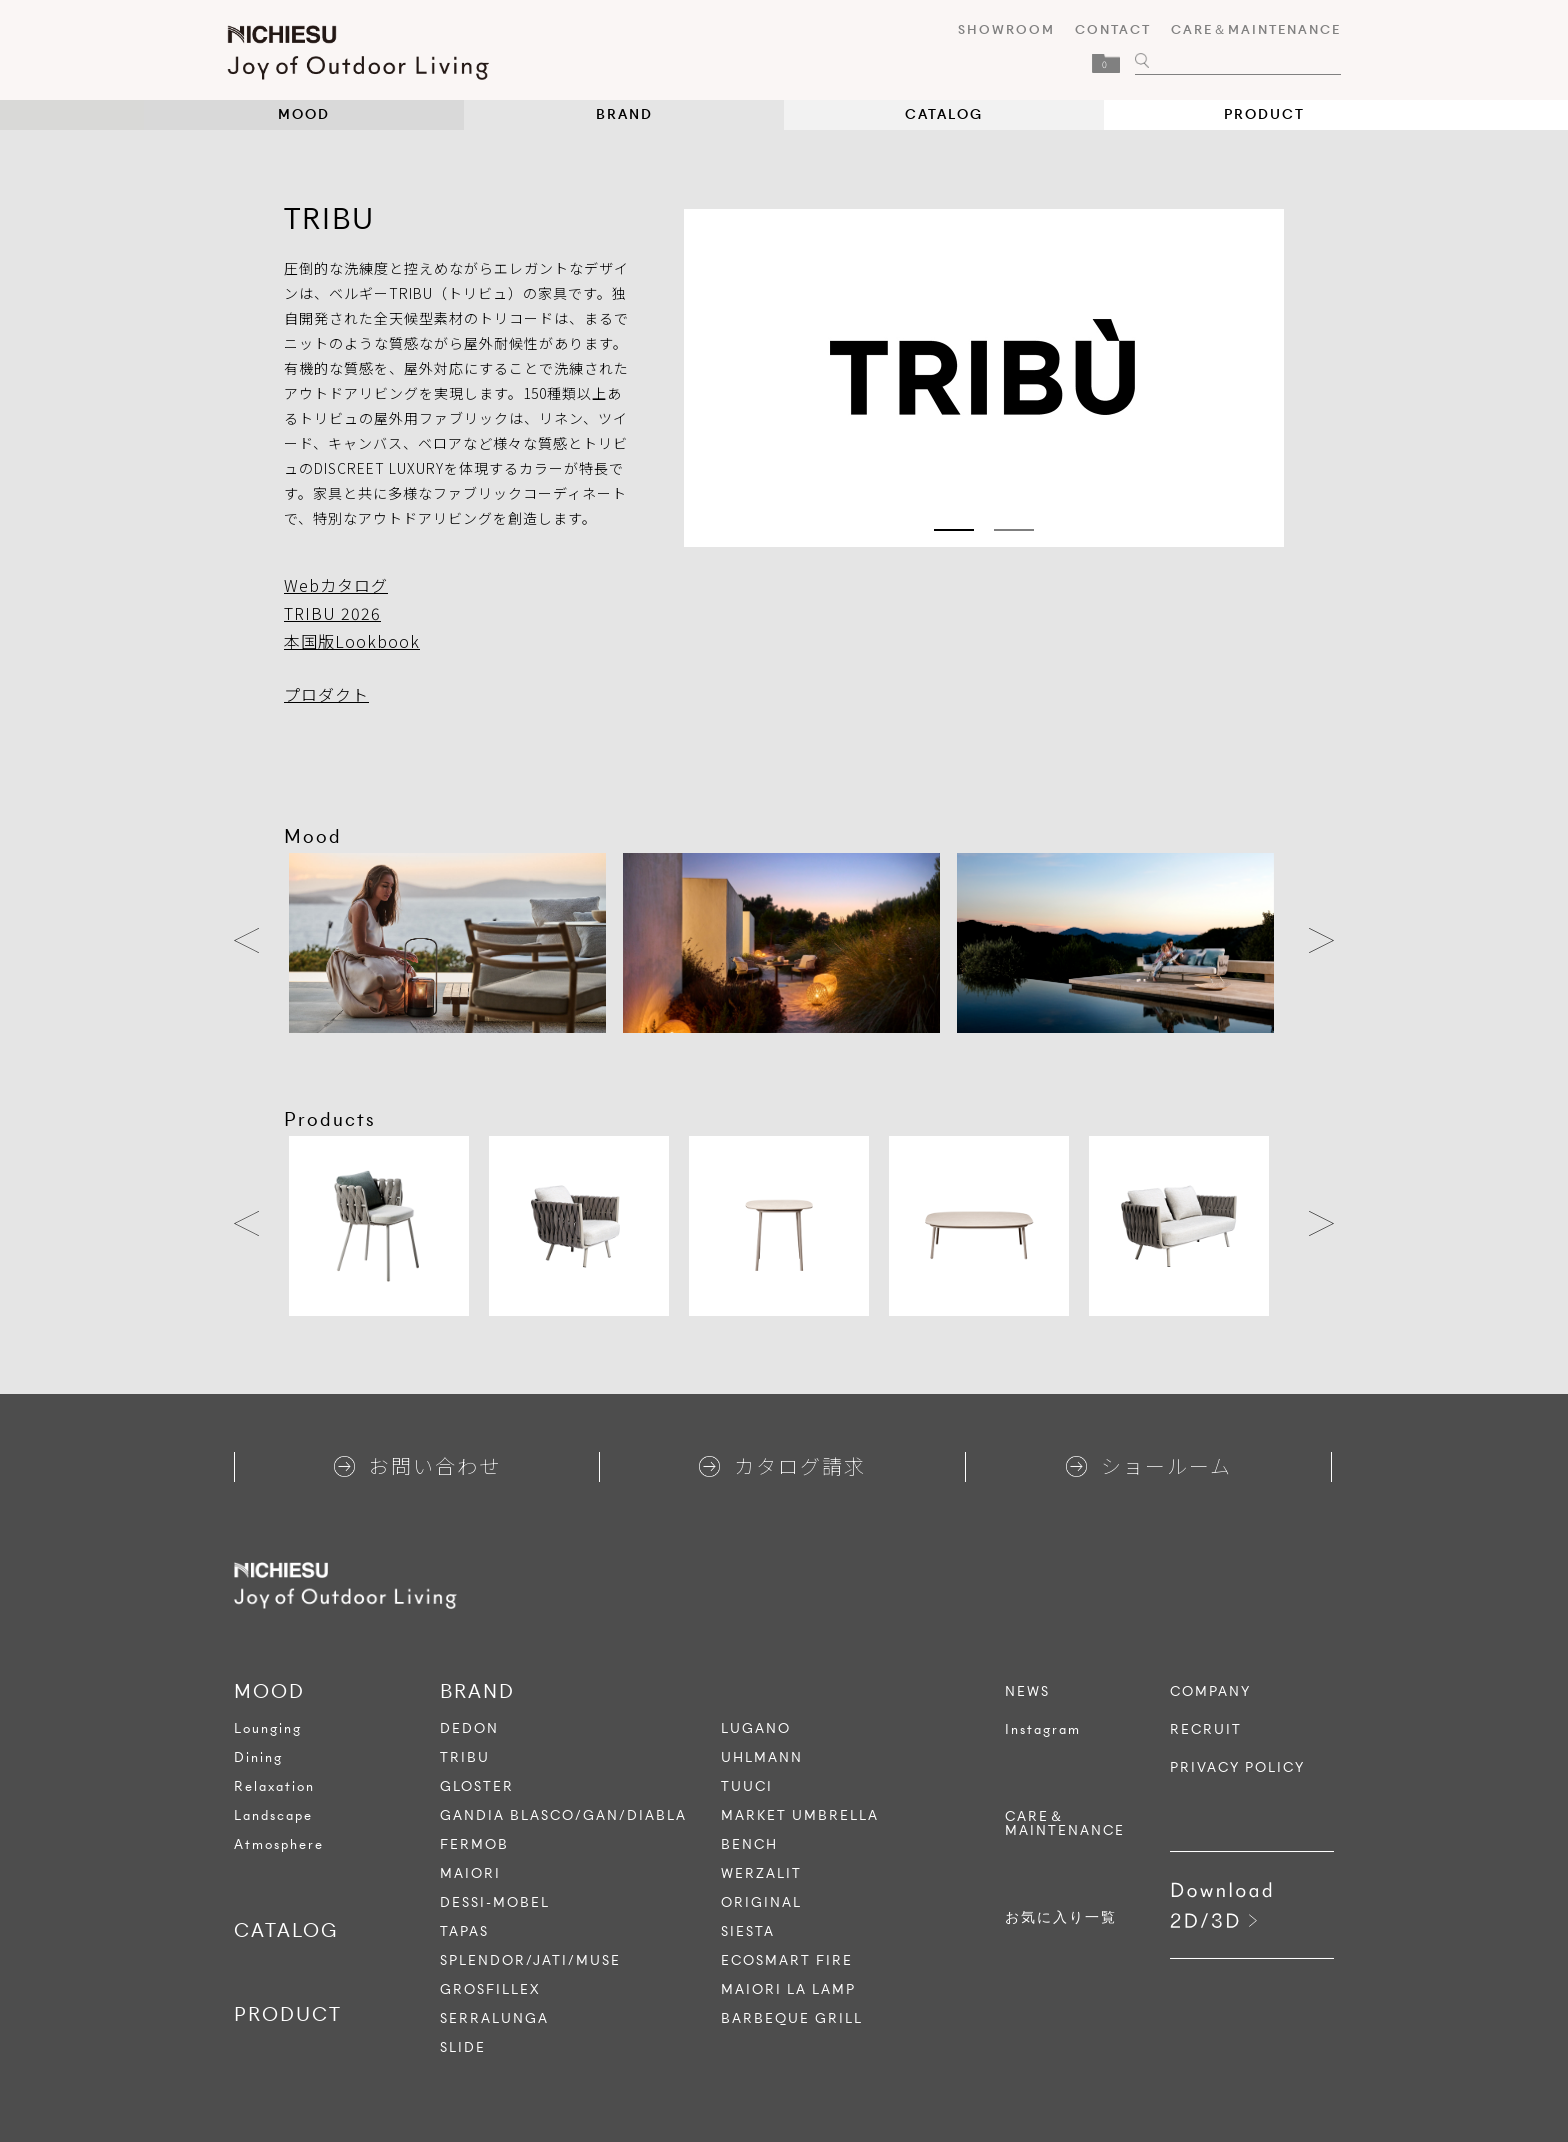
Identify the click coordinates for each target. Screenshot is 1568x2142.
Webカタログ (336, 585)
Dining (258, 1757)
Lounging (268, 1728)
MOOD (304, 114)
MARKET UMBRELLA (800, 1815)
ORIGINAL (761, 1902)
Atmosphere (279, 1844)
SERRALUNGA (494, 2018)
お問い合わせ (417, 1465)
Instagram (1043, 1730)
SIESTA (748, 1931)
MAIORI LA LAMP (788, 1989)
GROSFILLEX (490, 1989)
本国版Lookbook (352, 641)
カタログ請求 (782, 1465)
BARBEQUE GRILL (792, 2018)
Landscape (273, 1815)
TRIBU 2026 (332, 613)
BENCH (749, 1844)
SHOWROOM (999, 29)
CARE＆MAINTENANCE (1249, 29)
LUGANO (756, 1728)
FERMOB (474, 1844)
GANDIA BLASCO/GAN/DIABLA (563, 1815)
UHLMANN (762, 1757)
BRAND (624, 114)
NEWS (1027, 1692)
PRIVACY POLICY (1237, 1768)
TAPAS (464, 1931)
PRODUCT (1264, 114)
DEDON (469, 1728)
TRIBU (465, 1757)
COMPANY (1210, 1692)
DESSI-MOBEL (495, 1902)
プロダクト (326, 694)
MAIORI (470, 1873)
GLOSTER (477, 1786)
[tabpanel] (984, 378)
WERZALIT (761, 1873)
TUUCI (747, 1786)
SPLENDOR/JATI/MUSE (530, 1960)
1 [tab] (954, 530)
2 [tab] (1014, 530)
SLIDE (463, 2047)
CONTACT (1106, 29)
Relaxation (274, 1786)
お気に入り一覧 (1061, 1918)
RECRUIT (1206, 1730)
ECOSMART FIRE (787, 1960)
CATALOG (944, 114)
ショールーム (1149, 1465)
